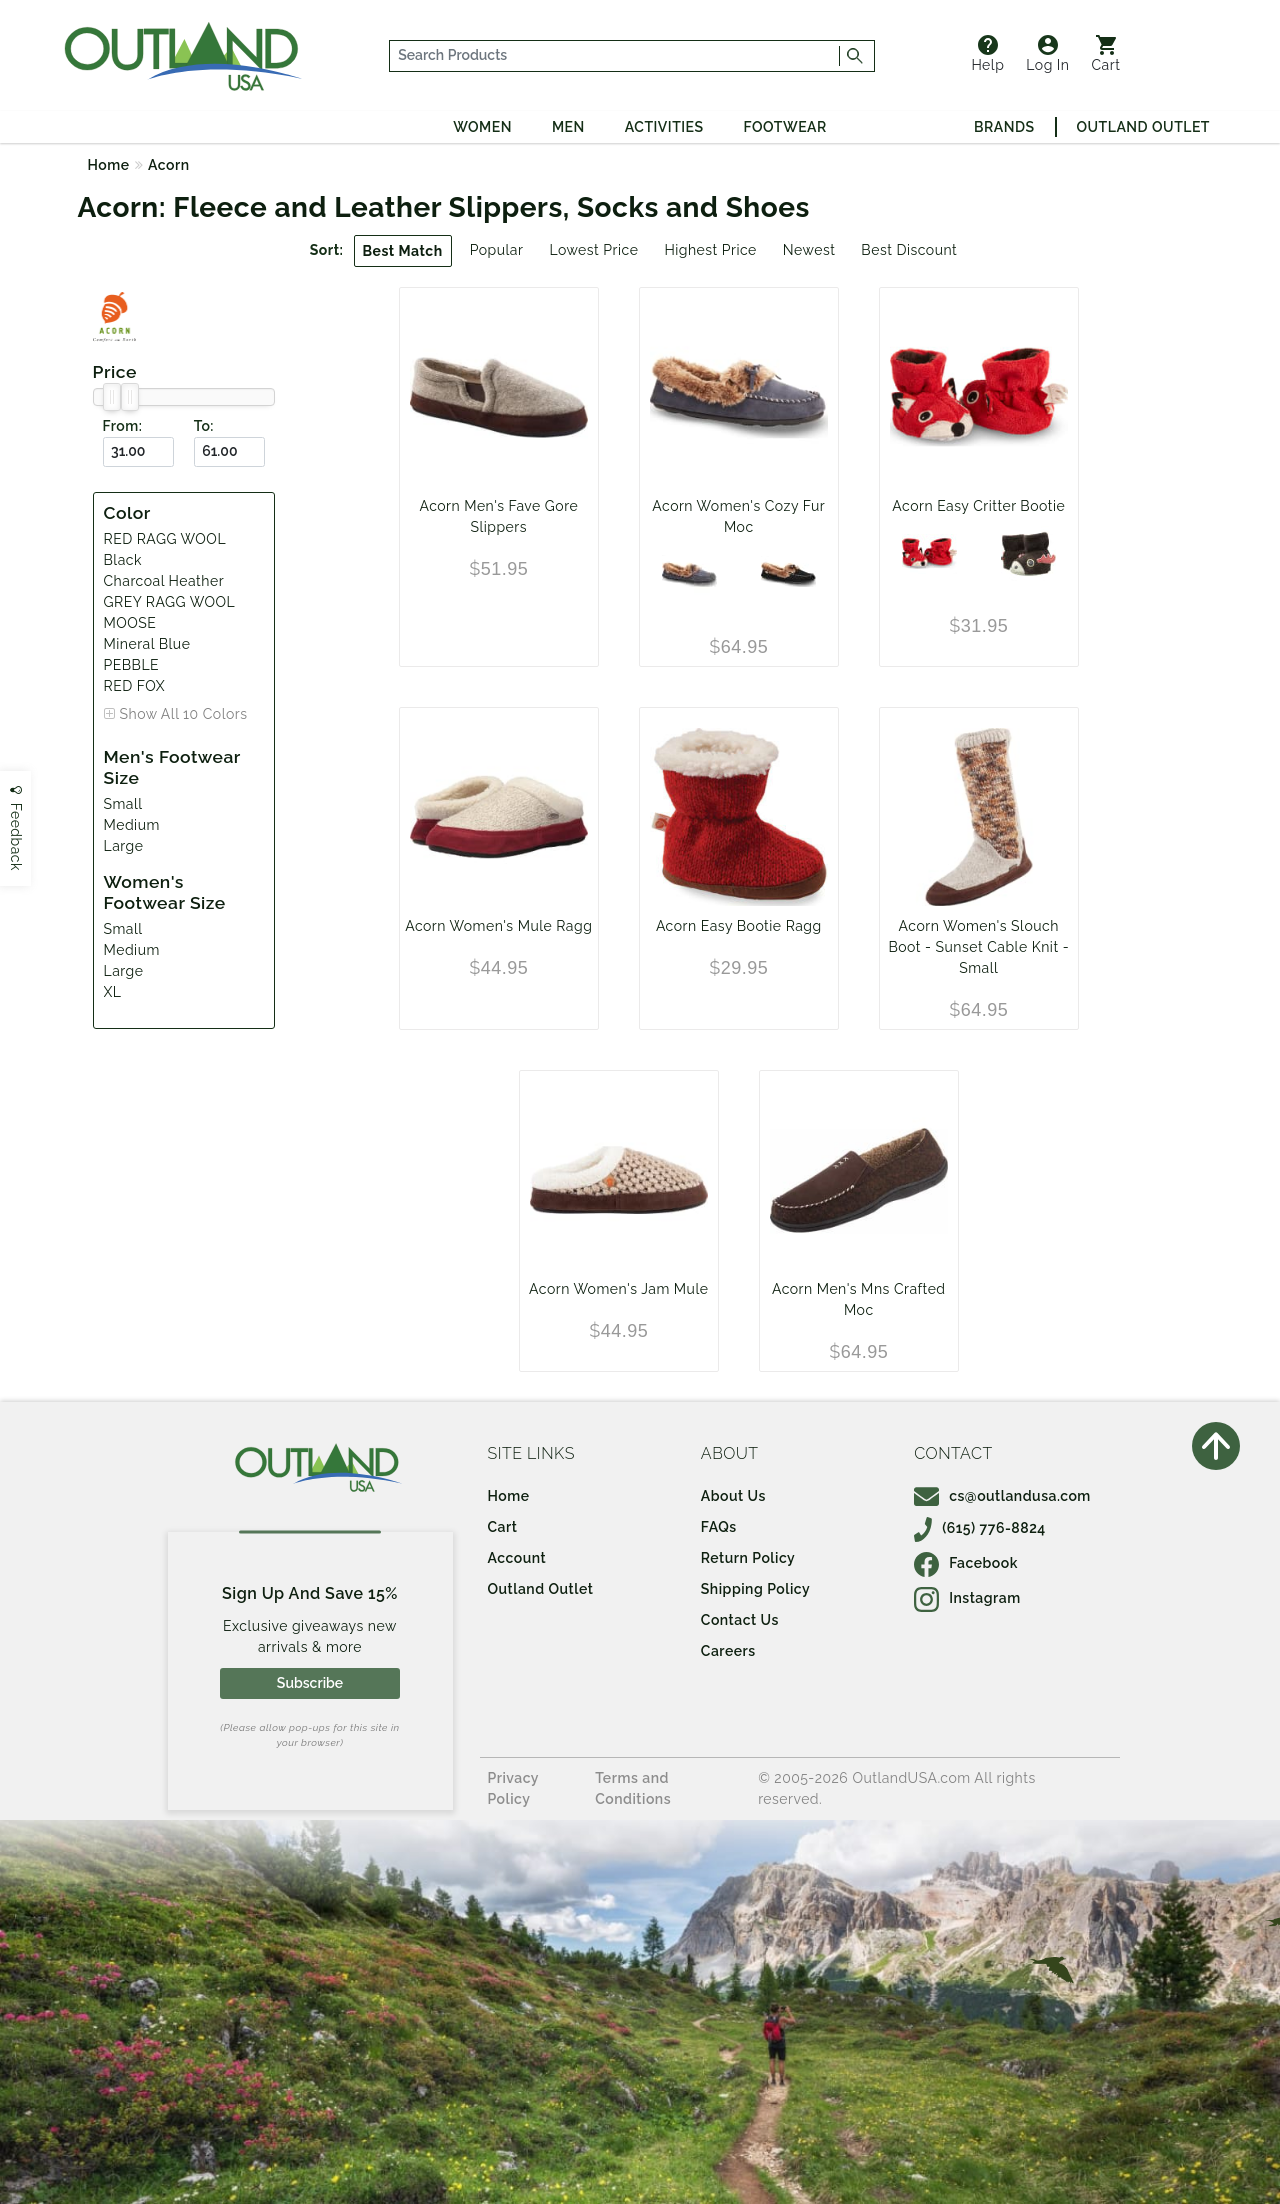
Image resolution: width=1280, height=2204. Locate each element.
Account (517, 1558)
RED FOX (135, 686)
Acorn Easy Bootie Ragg (739, 926)
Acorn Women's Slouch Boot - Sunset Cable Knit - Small (978, 947)
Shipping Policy (755, 1589)
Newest (809, 250)
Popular (497, 250)
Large (124, 846)
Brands (1004, 127)
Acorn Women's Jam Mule (618, 1289)
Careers (728, 1651)
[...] (615, 56)
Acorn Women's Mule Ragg (498, 926)
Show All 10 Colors (184, 714)
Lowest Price (593, 250)
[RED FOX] (929, 553)
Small (123, 804)
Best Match (403, 251)
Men (568, 127)
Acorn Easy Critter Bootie (978, 506)
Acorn (169, 165)
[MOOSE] (1028, 553)
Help (987, 54)
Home (109, 165)
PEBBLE (132, 665)
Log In (1047, 54)
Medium (132, 825)
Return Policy (748, 1558)
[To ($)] (229, 452)
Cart (1106, 54)
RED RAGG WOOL (165, 539)
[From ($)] (138, 452)
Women (482, 127)
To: (204, 426)
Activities (664, 127)
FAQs (719, 1527)
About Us (733, 1496)
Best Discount (909, 250)
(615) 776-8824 (980, 1528)
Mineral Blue (147, 644)
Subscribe (310, 1683)
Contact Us (740, 1620)
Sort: (327, 250)
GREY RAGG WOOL (170, 602)
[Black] (788, 574)
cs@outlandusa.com (1002, 1496)
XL (113, 992)
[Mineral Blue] (689, 574)
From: (123, 426)
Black (123, 560)
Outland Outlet (1143, 127)
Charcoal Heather (164, 581)
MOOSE (130, 623)
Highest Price (710, 250)
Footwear (785, 127)
